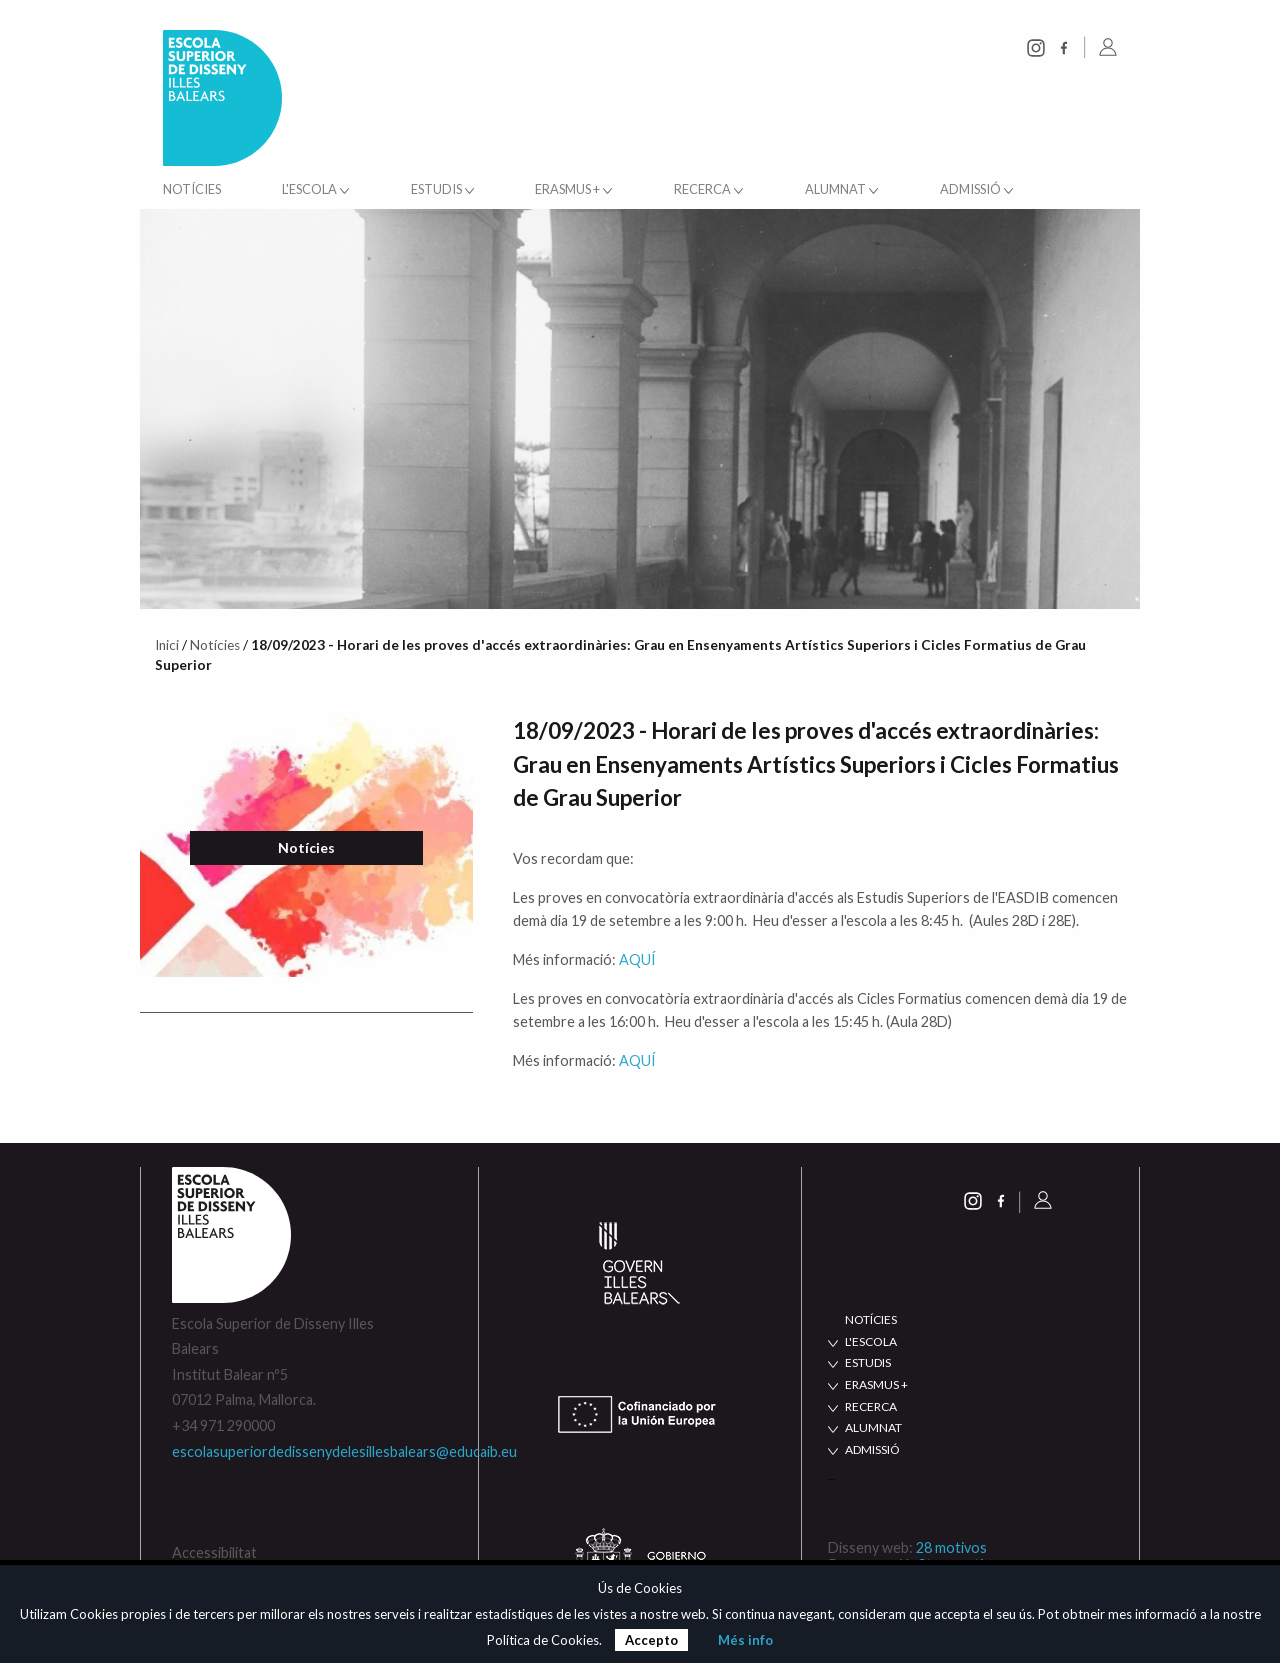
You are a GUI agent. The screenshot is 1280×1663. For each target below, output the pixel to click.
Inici (167, 645)
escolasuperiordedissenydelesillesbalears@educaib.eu (344, 1451)
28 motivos (951, 1547)
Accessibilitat (214, 1552)
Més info (745, 1640)
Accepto (651, 1640)
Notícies (192, 189)
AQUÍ (637, 959)
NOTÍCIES (871, 1319)
